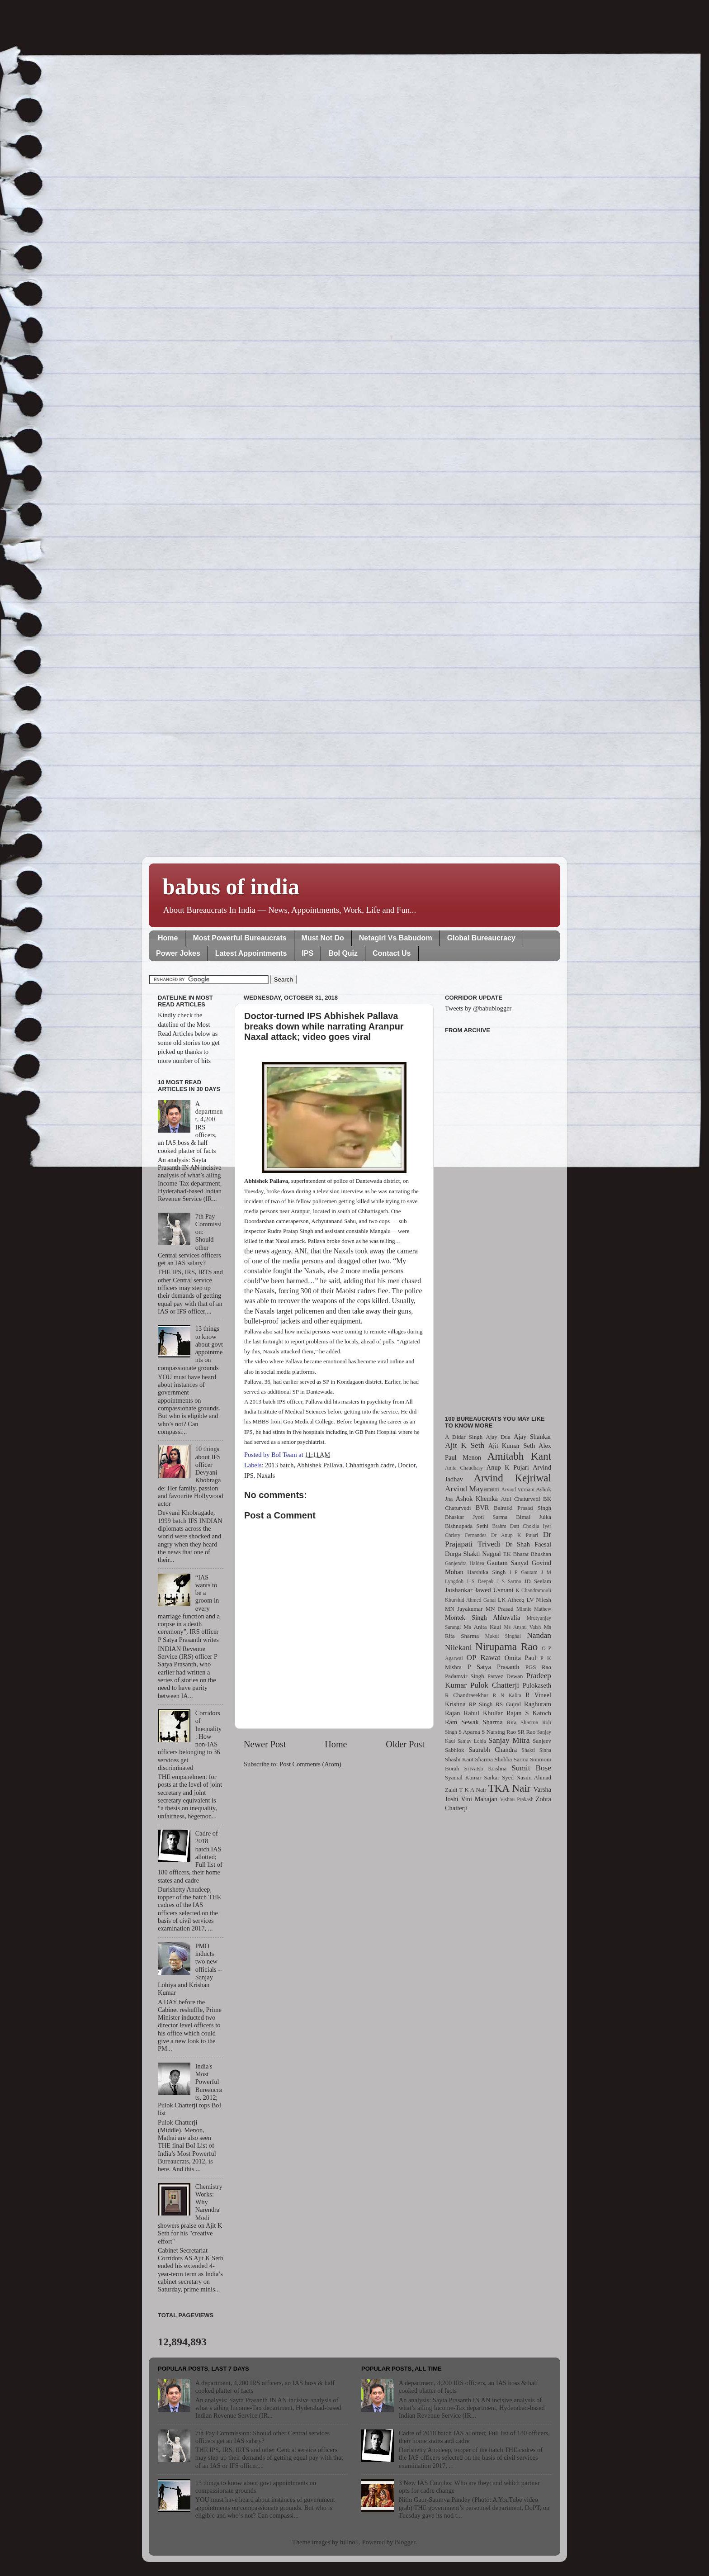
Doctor (407, 1465)
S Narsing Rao (499, 1731)
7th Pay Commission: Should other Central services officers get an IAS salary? (262, 2436)
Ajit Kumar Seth (511, 1445)
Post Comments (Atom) (310, 1764)
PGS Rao (538, 1667)
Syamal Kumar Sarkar (472, 1777)
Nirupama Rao (506, 1646)
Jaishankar (459, 1590)
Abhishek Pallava (319, 1465)
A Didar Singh (463, 1436)
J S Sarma (508, 1581)
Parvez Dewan (505, 1676)
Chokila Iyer (537, 1526)
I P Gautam (524, 1572)
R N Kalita (507, 1695)
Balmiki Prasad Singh (522, 1507)
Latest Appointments (251, 953)
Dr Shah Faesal (528, 1544)
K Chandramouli (533, 1590)
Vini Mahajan (479, 1799)
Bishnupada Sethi (466, 1526)
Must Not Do (323, 938)
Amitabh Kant (519, 1456)
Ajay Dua (498, 1436)
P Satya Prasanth (493, 1666)
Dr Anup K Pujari (514, 1535)
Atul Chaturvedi (520, 1498)
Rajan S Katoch (528, 1713)
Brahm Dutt (505, 1526)
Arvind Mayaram (472, 1489)
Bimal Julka (533, 1516)
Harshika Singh (486, 1572)
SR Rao (526, 1731)
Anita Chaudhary (464, 1468)
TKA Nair (509, 1788)
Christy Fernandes (466, 1535)
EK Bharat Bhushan (527, 1554)
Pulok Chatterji (494, 1685)
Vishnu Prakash (517, 1799)
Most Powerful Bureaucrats (239, 938)
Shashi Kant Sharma (469, 1759)
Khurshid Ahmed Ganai (470, 1600)
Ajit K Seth (464, 1445)
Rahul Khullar (483, 1713)
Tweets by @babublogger (478, 1008)
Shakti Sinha (536, 1750)
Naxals (266, 1475)
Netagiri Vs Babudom (395, 938)
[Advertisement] (498, 1219)
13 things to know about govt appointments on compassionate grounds (255, 2486)
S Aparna (469, 1731)
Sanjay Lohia (471, 1741)
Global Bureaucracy (481, 938)
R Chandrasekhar (466, 1695)
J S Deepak (480, 1581)
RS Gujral (508, 1704)
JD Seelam (537, 1581)
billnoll (349, 2542)
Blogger (405, 2542)
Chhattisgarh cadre (369, 1465)
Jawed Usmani (494, 1590)
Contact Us (392, 953)
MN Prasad (500, 1608)
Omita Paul (520, 1657)
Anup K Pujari (508, 1467)
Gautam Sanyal (508, 1562)
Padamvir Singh (464, 1676)
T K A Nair (472, 1789)
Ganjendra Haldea (464, 1563)
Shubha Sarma (511, 1759)
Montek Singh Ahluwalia (482, 1617)
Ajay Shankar (532, 1436)
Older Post (405, 1744)
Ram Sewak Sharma (474, 1722)
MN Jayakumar (463, 1608)
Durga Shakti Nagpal (473, 1553)
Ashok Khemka (477, 1498)
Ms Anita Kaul (482, 1626)
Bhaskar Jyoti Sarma (476, 1516)
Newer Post (265, 1744)
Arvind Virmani (517, 1489)
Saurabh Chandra (493, 1749)
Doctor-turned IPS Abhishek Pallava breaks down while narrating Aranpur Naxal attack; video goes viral (324, 1026)
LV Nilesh (539, 1599)
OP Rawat (484, 1657)
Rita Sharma (523, 1722)
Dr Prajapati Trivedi (498, 1539)
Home (168, 938)
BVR (482, 1507)
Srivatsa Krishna (485, 1768)
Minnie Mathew (533, 1609)
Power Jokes (178, 953)
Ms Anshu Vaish (522, 1627)
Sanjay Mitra (509, 1740)
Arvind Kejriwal (512, 1478)
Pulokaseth (537, 1685)
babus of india (230, 886)
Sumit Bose (531, 1768)
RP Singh (481, 1704)
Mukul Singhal (503, 1636)
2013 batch (279, 1465)
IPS (307, 953)
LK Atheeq (511, 1599)
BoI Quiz (343, 953)
